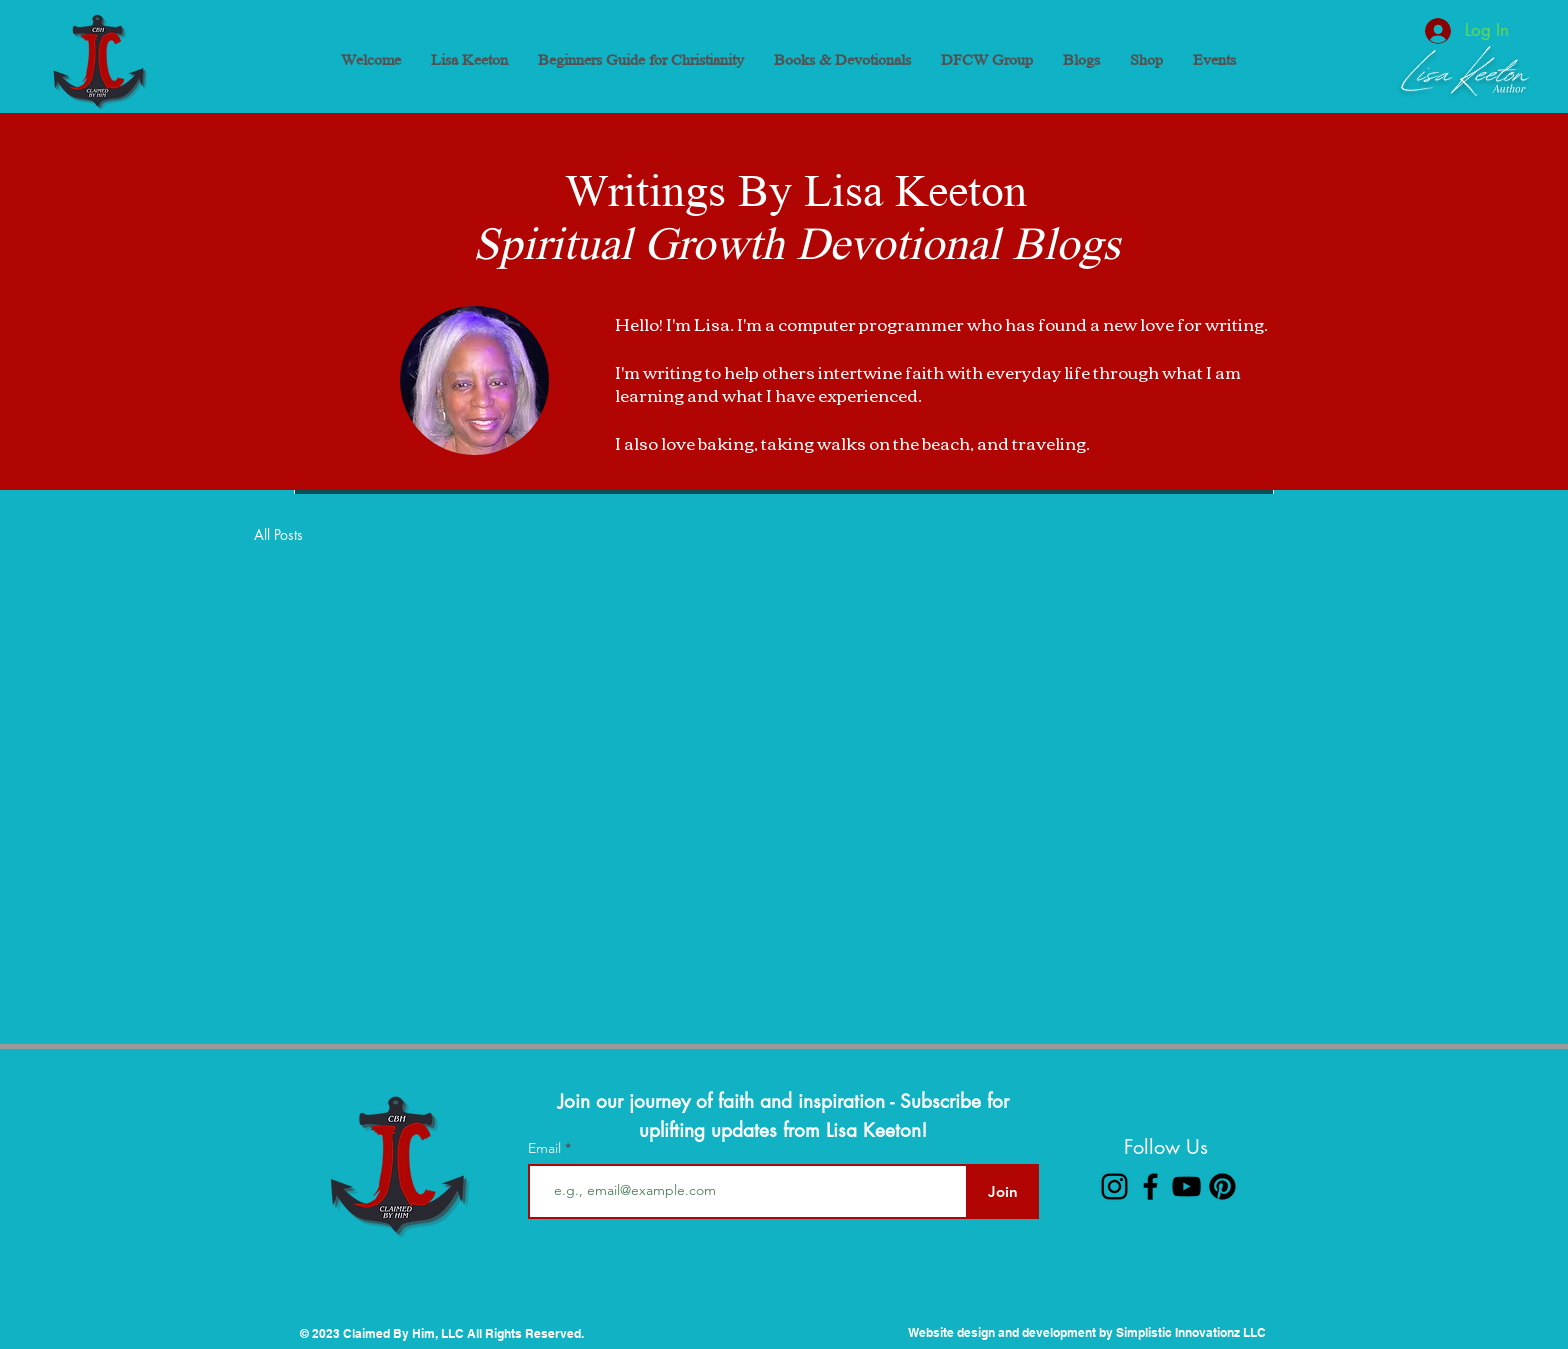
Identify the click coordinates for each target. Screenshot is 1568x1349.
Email (546, 1148)
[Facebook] (1150, 1186)
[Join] (1002, 1191)
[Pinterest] (1222, 1186)
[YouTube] (1186, 1186)
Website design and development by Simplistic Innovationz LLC (1087, 1332)
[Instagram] (1114, 1186)
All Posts (278, 534)
